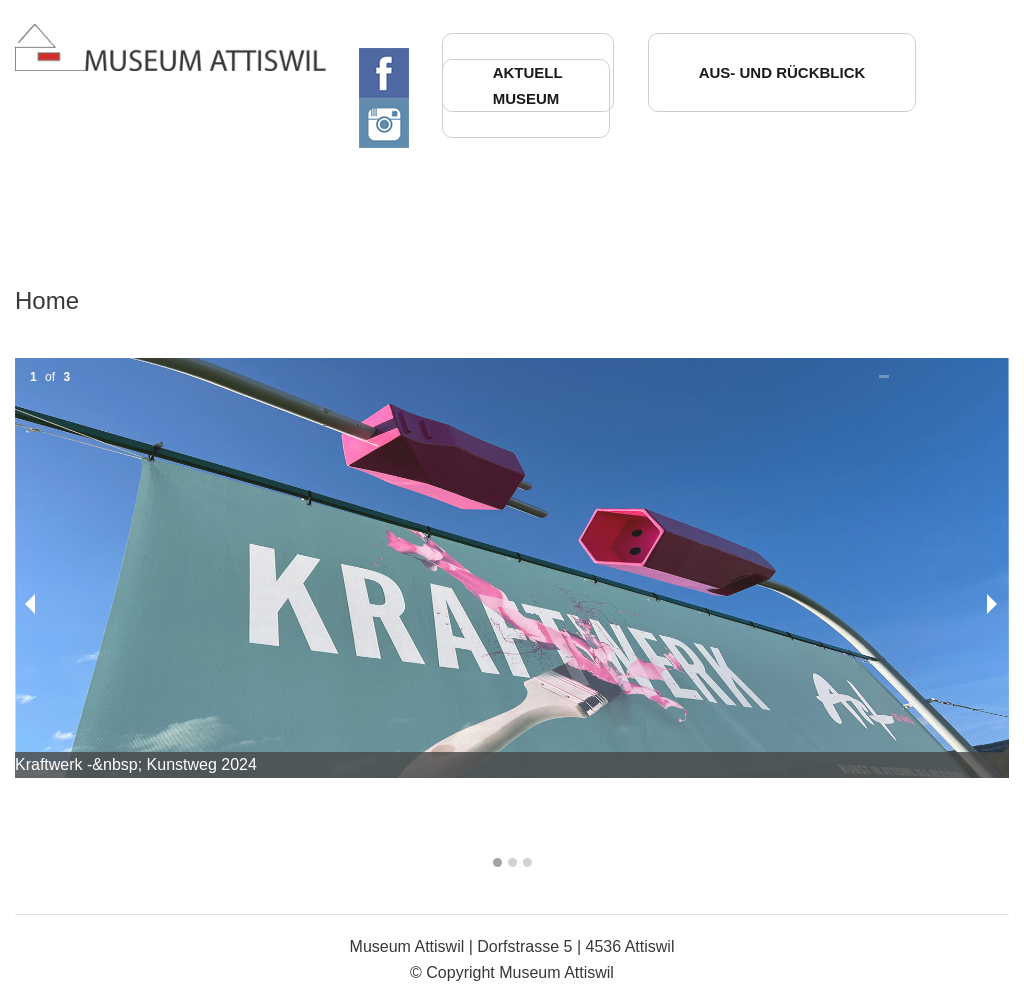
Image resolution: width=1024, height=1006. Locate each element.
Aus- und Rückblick (782, 72)
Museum (526, 98)
